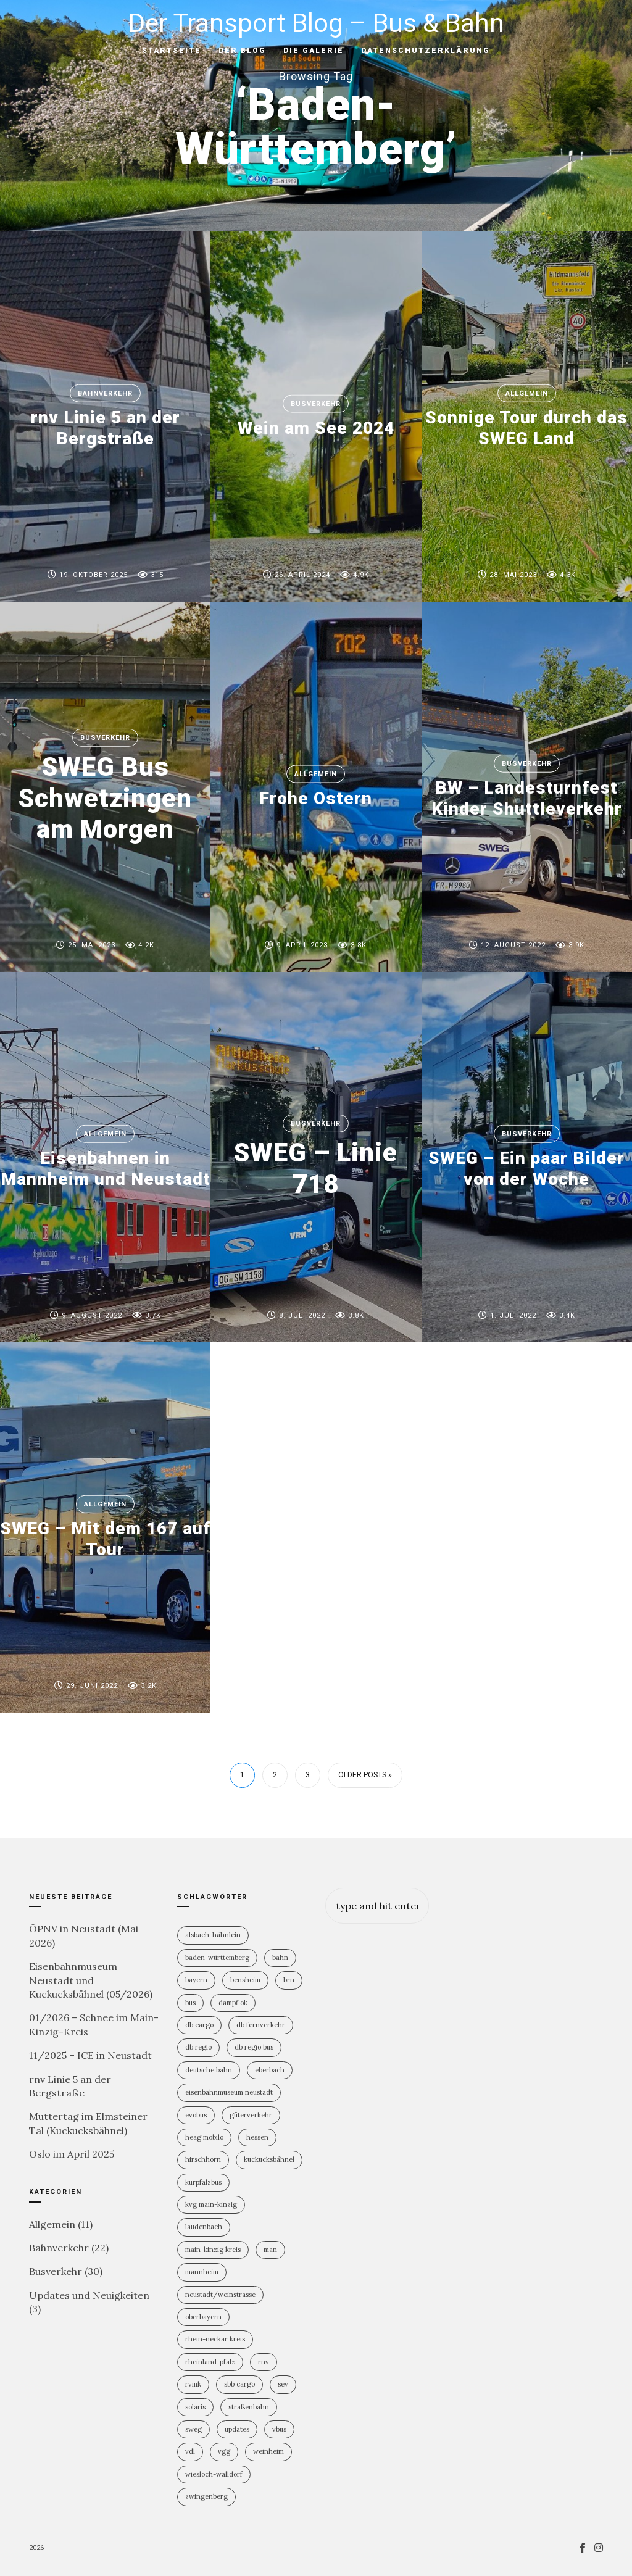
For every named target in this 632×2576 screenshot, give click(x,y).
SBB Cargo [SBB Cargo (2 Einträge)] (239, 2384)
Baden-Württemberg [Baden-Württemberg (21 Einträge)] (217, 1957)
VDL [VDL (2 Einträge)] (190, 2451)
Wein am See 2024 (316, 428)
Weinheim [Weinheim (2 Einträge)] (268, 2451)
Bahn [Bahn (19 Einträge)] (280, 1957)
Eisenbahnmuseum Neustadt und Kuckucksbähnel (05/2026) (90, 1980)
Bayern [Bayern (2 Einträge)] (196, 1980)
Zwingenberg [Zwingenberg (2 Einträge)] (206, 2496)
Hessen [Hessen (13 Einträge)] (257, 2137)
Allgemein (526, 393)
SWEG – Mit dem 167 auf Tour (105, 1539)
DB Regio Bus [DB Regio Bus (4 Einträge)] (254, 2047)
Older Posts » (365, 1775)
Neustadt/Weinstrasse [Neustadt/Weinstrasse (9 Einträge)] (220, 2294)
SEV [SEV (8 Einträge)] (283, 2384)
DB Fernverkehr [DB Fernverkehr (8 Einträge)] (260, 2025)
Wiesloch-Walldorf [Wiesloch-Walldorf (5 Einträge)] (214, 2474)
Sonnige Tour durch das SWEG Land (526, 428)
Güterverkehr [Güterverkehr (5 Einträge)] (251, 2115)
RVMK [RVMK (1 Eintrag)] (193, 2384)
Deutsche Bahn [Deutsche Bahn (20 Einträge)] (208, 2070)
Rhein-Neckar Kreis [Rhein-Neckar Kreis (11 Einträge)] (215, 2339)
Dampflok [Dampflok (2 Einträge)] (232, 2002)
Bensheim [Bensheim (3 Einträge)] (245, 1980)
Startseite (171, 50)
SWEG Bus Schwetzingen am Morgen (105, 798)
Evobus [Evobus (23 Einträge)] (196, 2115)
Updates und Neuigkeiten (89, 2295)
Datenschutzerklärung (425, 50)
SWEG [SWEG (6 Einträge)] (193, 2429)
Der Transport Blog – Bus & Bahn (316, 23)
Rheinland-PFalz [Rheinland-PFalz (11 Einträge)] (210, 2362)
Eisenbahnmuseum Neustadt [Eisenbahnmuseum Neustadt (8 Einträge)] (229, 2092)
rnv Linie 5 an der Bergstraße (105, 428)
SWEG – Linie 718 (315, 1168)
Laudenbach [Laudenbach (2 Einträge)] (203, 2226)
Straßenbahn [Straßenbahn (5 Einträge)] (248, 2407)
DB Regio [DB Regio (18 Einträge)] (198, 2047)
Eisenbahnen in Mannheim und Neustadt (105, 1168)
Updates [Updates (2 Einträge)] (237, 2429)
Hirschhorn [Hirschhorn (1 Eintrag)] (203, 2159)
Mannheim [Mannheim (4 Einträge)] (201, 2271)
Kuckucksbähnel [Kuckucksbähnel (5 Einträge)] (269, 2159)
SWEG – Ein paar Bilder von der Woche (526, 1168)
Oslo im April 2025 (71, 2154)
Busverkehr (316, 404)
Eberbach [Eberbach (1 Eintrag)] (270, 2070)
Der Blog (242, 50)
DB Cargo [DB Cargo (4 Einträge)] (199, 2025)
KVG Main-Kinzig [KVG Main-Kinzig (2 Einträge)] (211, 2204)
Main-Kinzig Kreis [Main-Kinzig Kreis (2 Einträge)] (213, 2249)
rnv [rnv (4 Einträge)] (263, 2362)
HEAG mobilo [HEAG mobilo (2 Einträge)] (204, 2137)
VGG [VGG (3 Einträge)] (224, 2451)
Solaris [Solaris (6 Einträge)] (195, 2407)
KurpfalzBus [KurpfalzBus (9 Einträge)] (203, 2182)
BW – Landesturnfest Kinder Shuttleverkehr (526, 798)
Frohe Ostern (315, 798)
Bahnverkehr (105, 393)
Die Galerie (313, 50)
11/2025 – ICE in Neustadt (90, 2055)
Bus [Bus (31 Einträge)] (190, 2002)
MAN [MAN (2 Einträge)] (270, 2249)
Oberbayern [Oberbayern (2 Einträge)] (203, 2316)
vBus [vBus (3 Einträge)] (279, 2429)
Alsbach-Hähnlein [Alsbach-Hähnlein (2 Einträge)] (213, 1934)
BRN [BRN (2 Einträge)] (288, 1980)
